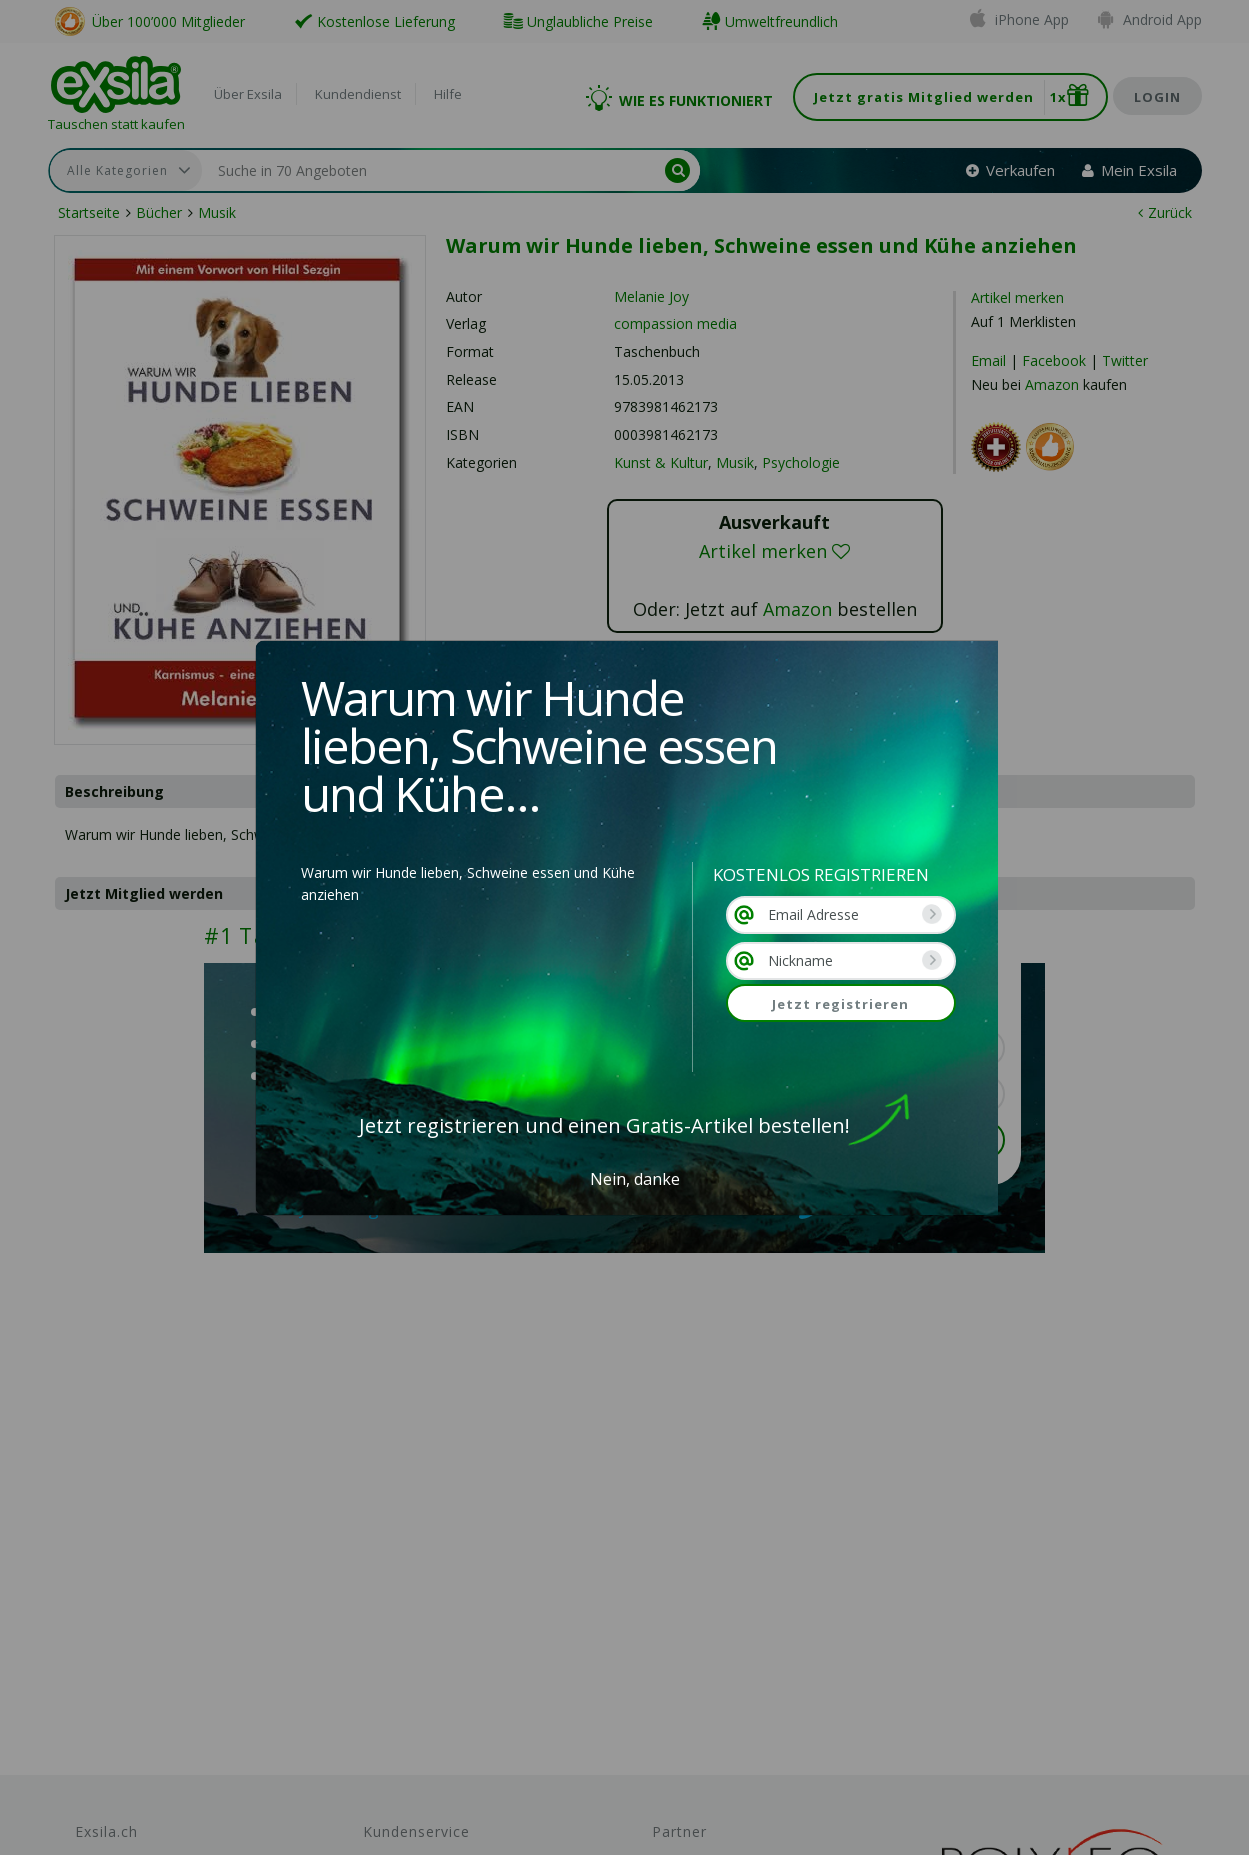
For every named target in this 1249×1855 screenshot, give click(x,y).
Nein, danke (635, 1179)
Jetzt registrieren (840, 1004)
